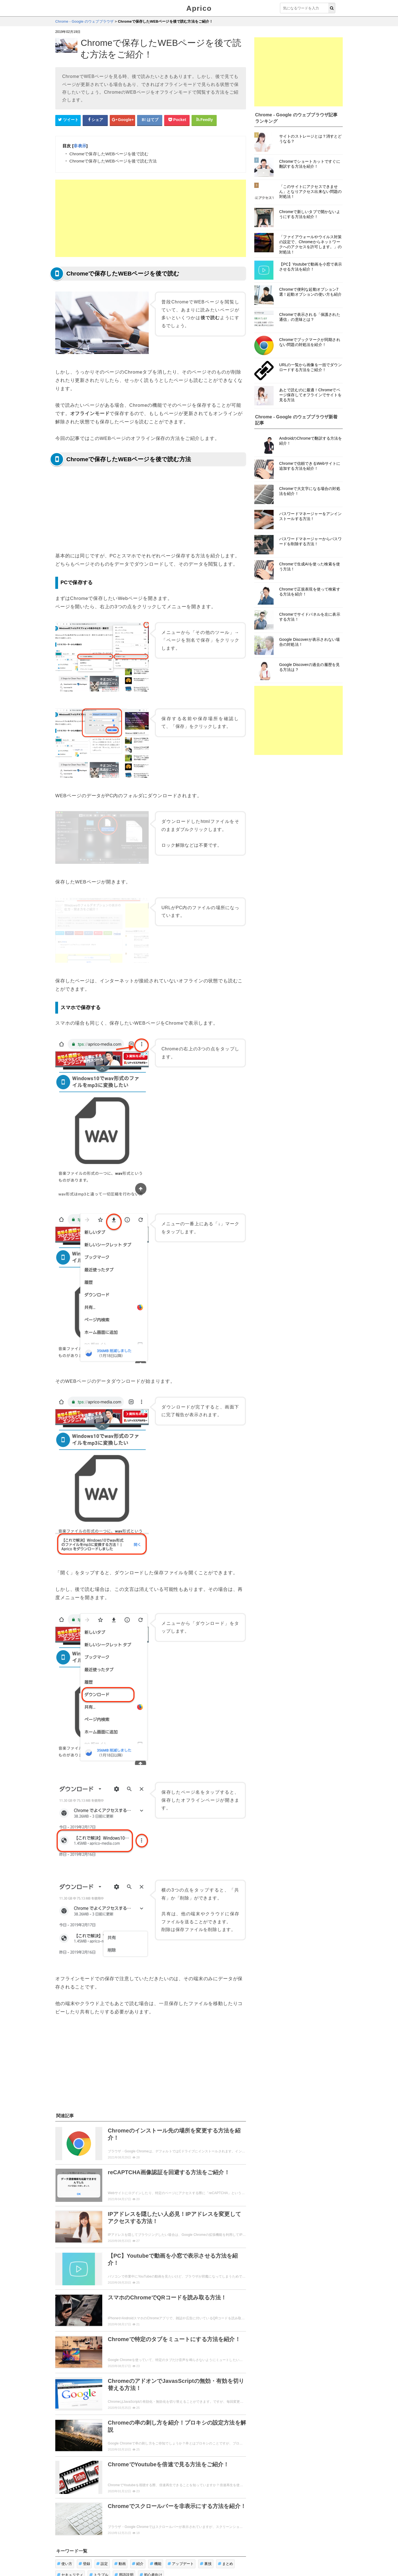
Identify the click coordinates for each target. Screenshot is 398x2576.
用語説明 (123, 2519)
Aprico (199, 8)
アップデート (180, 2508)
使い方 (64, 2508)
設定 (102, 2508)
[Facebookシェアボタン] (95, 120)
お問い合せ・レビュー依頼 (126, 2555)
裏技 (206, 2508)
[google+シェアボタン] (122, 120)
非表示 (80, 145)
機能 (156, 2508)
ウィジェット (87, 2555)
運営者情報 (163, 2555)
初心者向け (151, 2519)
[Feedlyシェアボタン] (204, 120)
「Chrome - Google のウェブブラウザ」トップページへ (151, 2533)
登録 (84, 2508)
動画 (120, 2508)
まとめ (225, 2508)
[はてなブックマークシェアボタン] (150, 120)
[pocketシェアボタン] (177, 120)
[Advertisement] (150, 218)
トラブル (98, 2519)
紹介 (138, 2508)
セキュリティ (70, 2519)
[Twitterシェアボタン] (68, 120)
